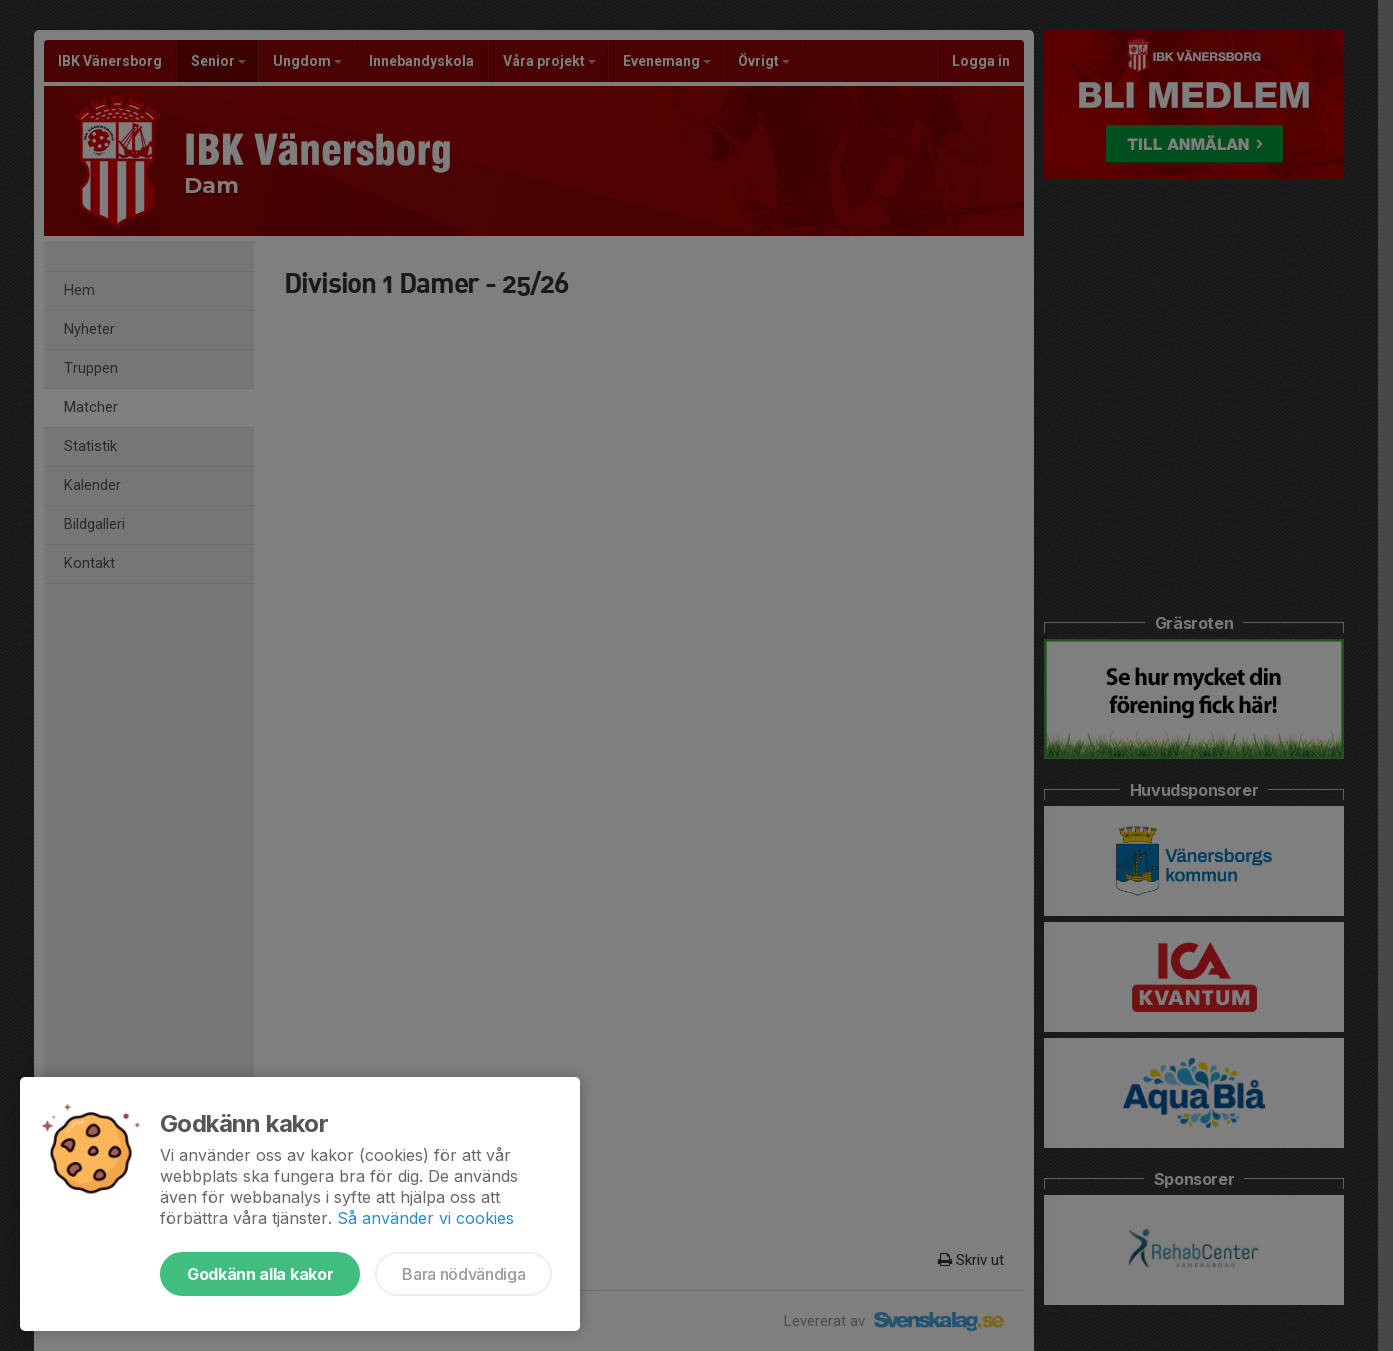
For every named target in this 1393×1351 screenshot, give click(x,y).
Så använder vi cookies (425, 1218)
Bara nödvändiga (463, 1274)
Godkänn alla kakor (260, 1274)
